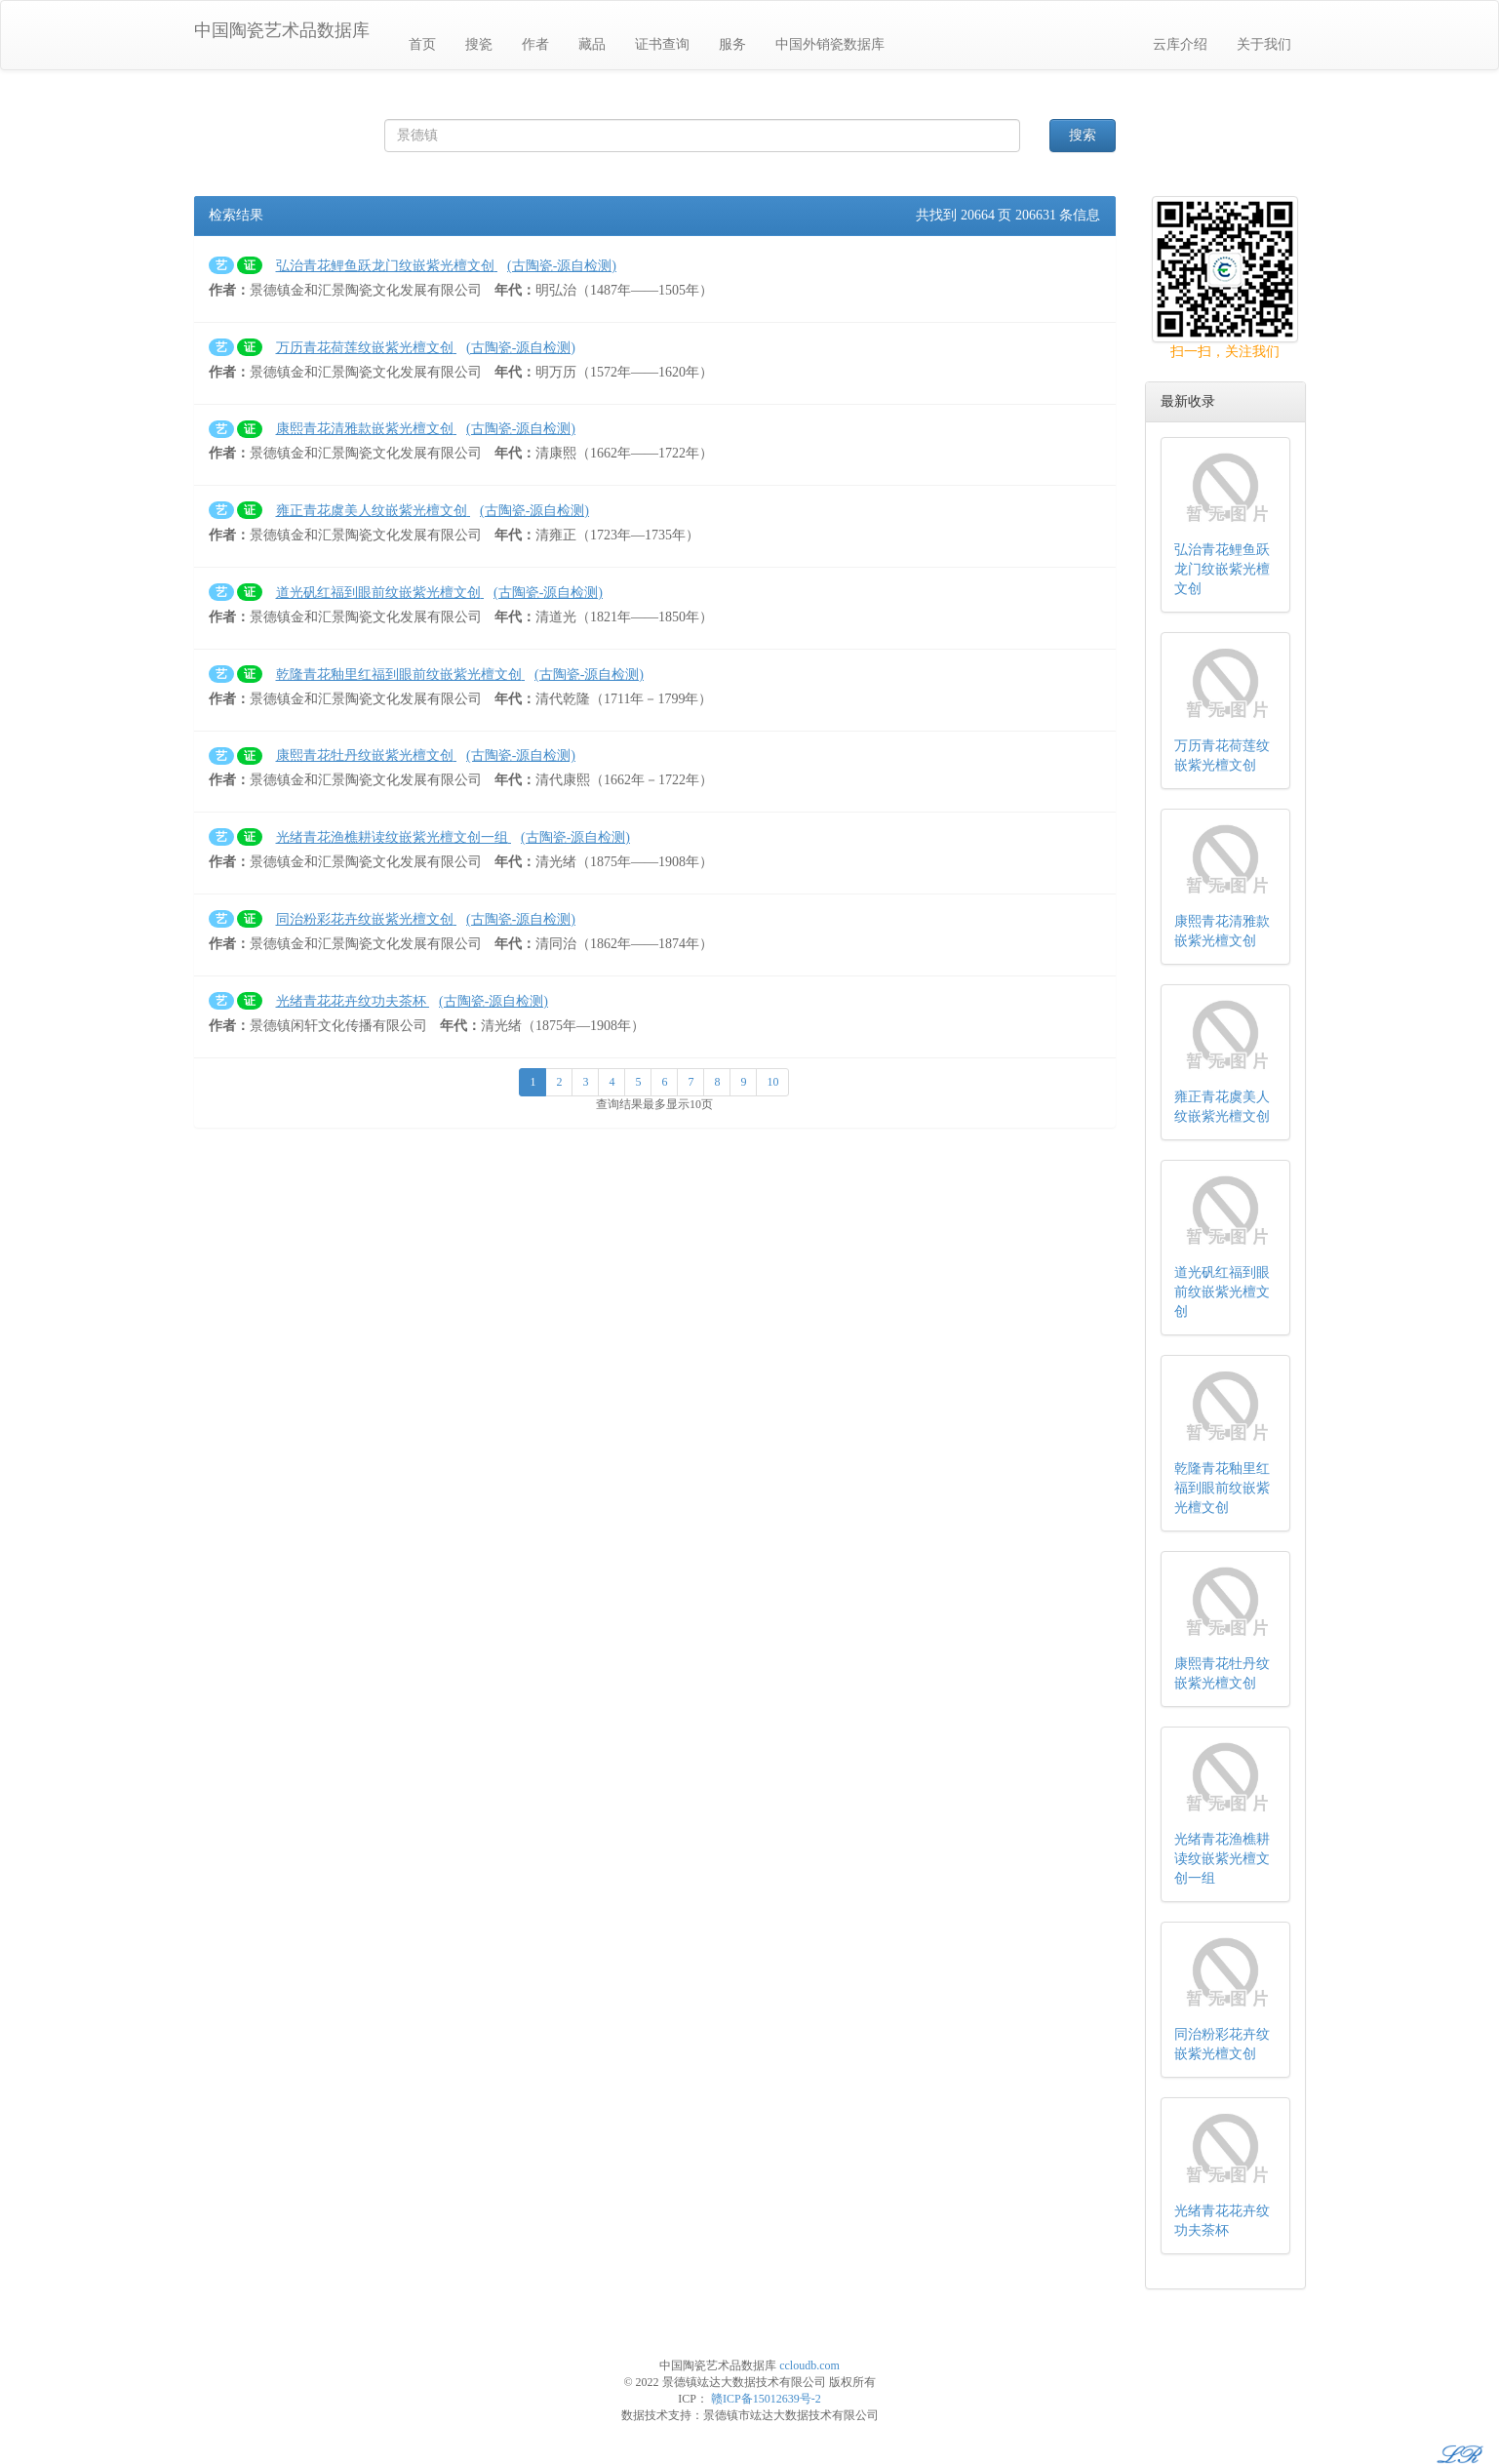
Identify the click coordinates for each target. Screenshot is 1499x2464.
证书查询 (662, 44)
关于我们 (1264, 44)
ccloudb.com (809, 2365)
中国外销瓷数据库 (830, 44)
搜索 (1082, 135)
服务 (732, 44)
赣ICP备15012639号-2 (766, 2398)
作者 (535, 44)
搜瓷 (479, 44)
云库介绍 (1180, 44)
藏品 (592, 44)
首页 (422, 44)
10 (772, 1082)
